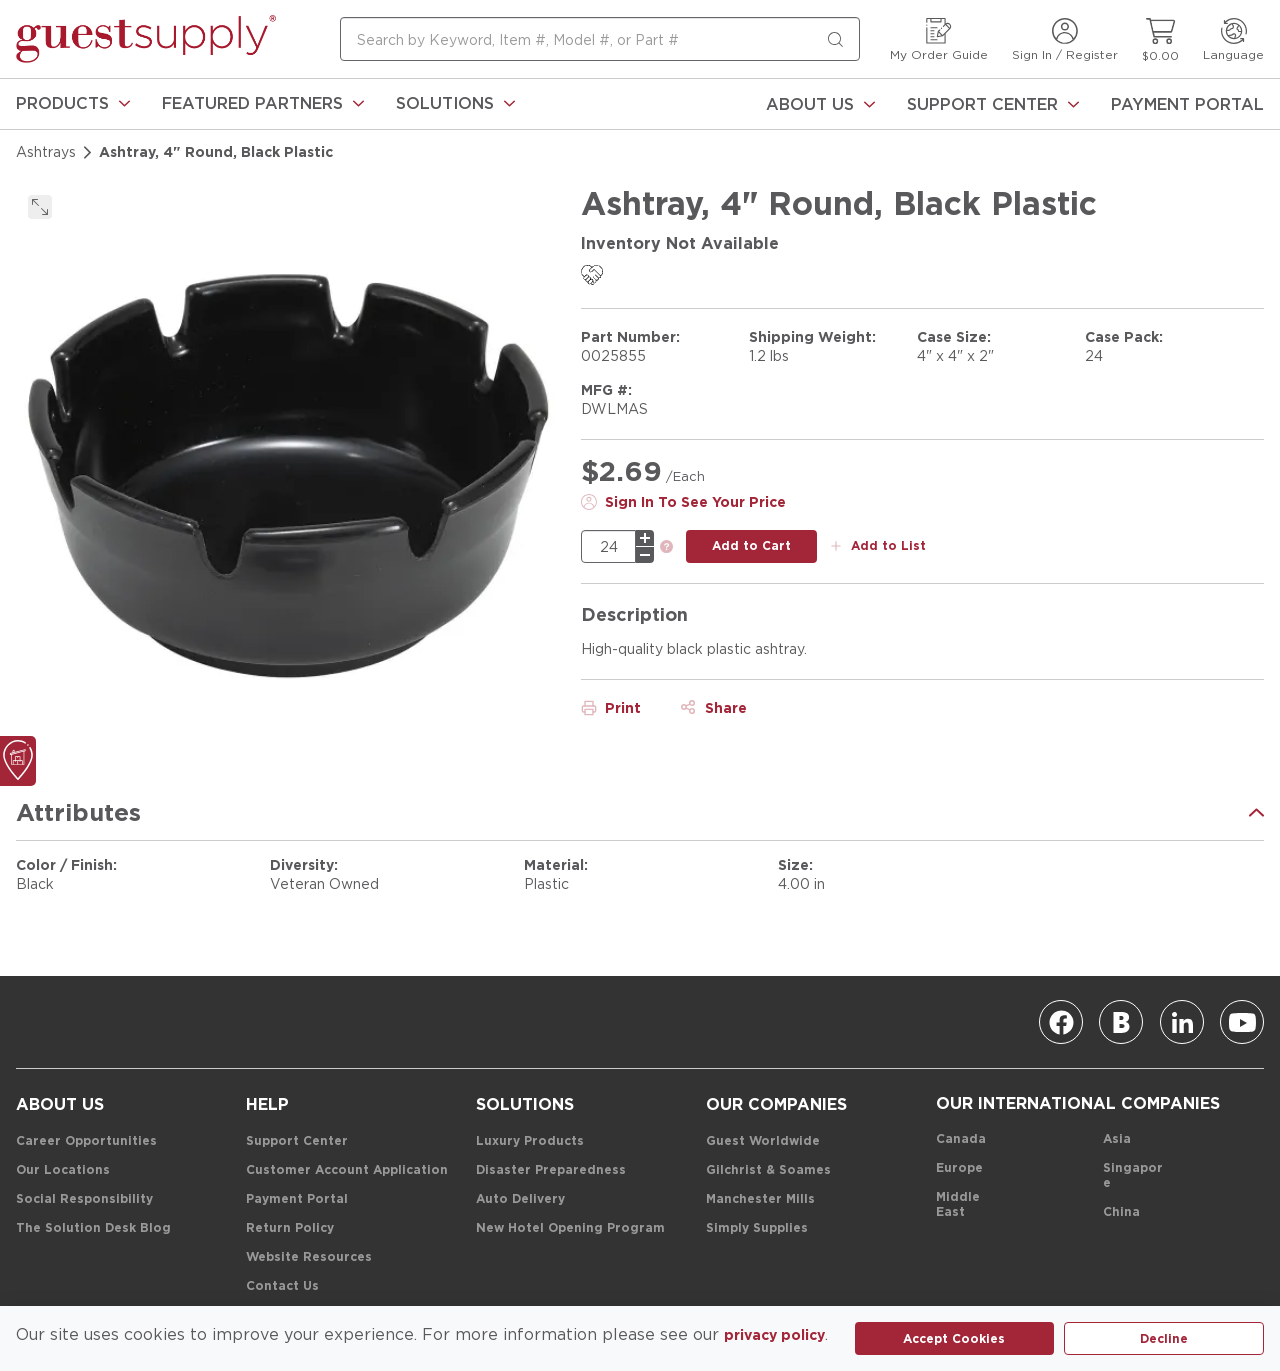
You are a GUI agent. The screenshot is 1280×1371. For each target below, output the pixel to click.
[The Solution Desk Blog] (93, 1228)
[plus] (645, 538)
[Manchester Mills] (760, 1199)
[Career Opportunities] (86, 1141)
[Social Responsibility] (84, 1199)
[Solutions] (455, 104)
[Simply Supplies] (757, 1228)
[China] (1121, 1212)
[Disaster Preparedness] (551, 1170)
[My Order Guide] (939, 39)
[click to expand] (40, 207)
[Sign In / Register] (1065, 39)
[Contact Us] (282, 1286)
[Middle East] (966, 1205)
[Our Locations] (63, 1170)
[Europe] (959, 1168)
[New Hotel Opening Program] (570, 1228)
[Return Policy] (290, 1228)
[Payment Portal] (1187, 104)
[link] (73, 104)
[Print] (611, 708)
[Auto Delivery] (520, 1199)
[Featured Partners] (263, 104)
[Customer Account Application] (347, 1170)
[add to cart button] (751, 546)
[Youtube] (1242, 1022)
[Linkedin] (1182, 1022)
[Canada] (961, 1139)
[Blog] (1121, 1022)
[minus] (645, 555)
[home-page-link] (146, 39)
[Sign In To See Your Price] (683, 502)
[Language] (1233, 39)
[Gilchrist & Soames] (768, 1170)
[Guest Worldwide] (763, 1141)
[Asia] (1117, 1139)
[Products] (73, 104)
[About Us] (820, 104)
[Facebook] (1061, 1022)
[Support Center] (993, 104)
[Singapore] (1133, 1176)
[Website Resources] (309, 1257)
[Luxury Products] (530, 1141)
